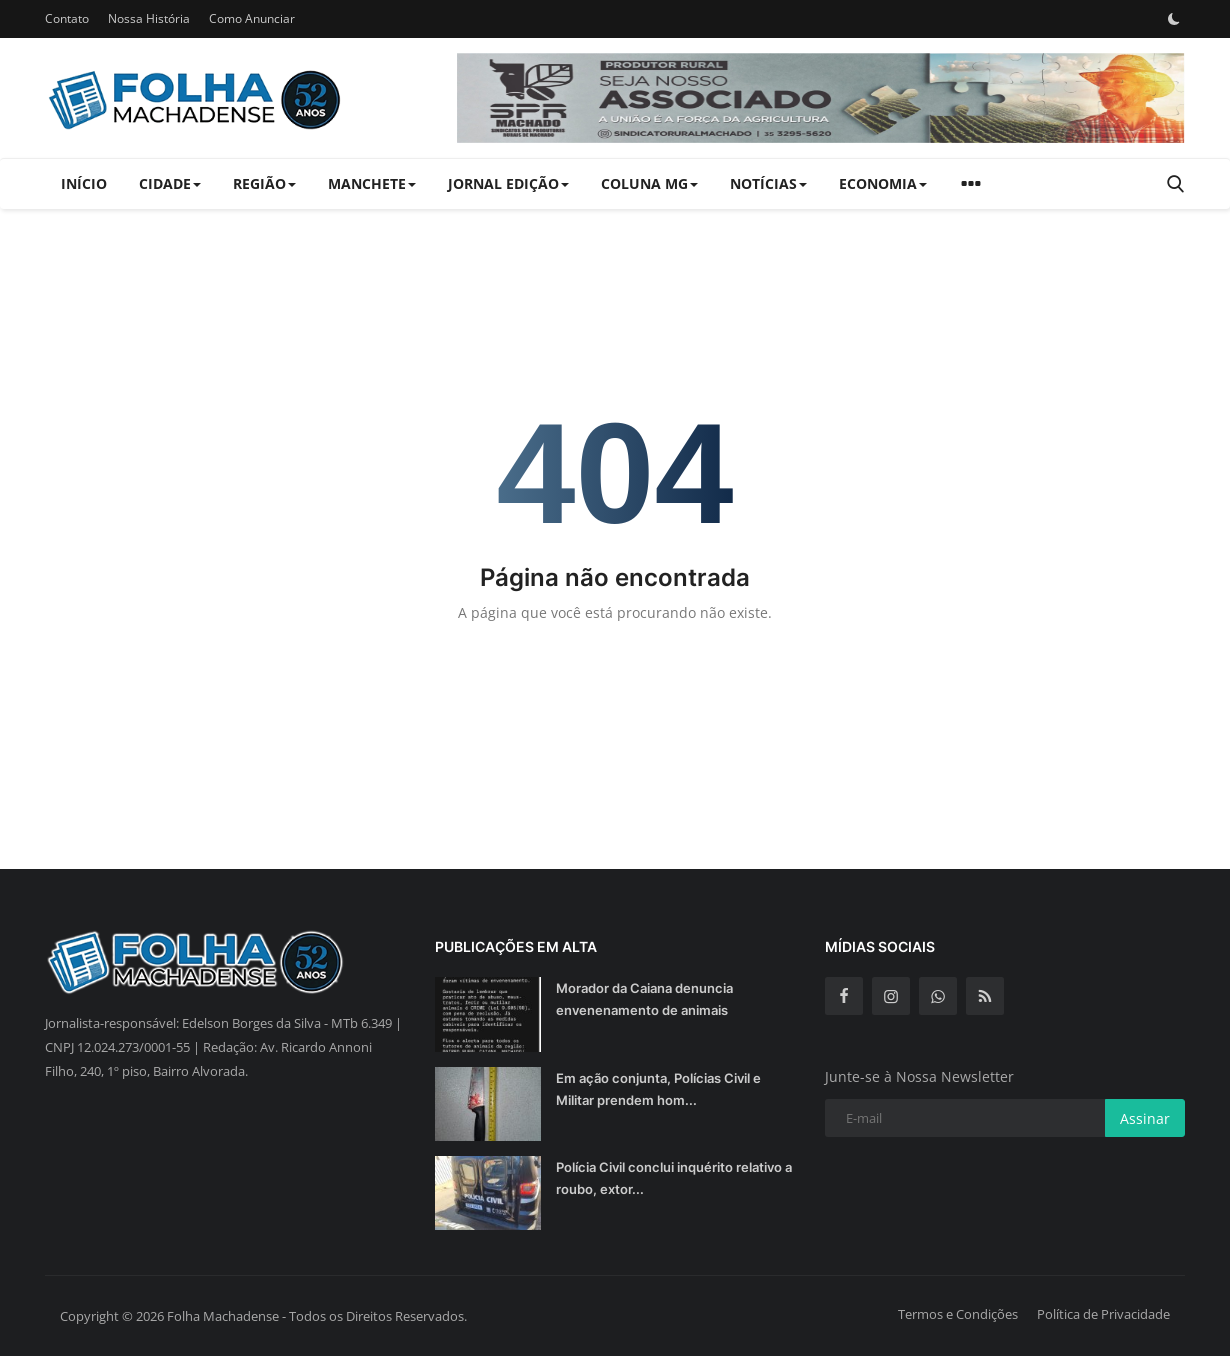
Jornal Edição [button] (508, 183)
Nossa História (149, 18)
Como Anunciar (252, 18)
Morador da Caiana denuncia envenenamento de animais (644, 999)
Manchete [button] (372, 183)
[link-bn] (821, 98)
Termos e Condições (958, 1314)
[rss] (985, 996)
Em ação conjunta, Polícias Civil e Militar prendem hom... (658, 1089)
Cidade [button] (170, 183)
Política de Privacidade (1103, 1314)
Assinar (1145, 1118)
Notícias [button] (768, 183)
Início (84, 183)
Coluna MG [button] (649, 183)
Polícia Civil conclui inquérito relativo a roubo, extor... (674, 1178)
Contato (67, 18)
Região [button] (264, 183)
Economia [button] (883, 183)
